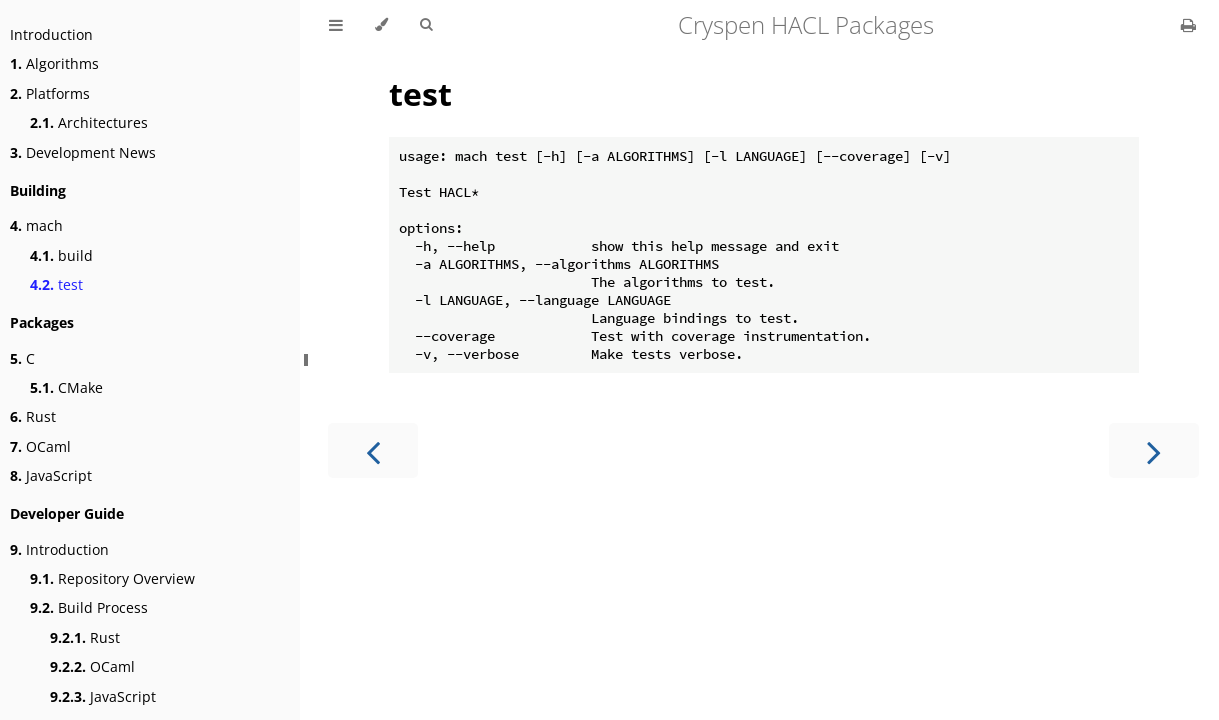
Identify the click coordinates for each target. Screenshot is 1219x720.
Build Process (89, 607)
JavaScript (51, 475)
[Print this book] (1188, 25)
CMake (66, 387)
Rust (33, 416)
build (61, 255)
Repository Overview (112, 578)
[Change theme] (381, 25)
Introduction (51, 34)
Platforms (50, 93)
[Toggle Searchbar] (426, 25)
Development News (83, 152)
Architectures (89, 122)
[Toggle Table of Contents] (336, 25)
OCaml (40, 446)
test (56, 284)
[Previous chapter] (373, 450)
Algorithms (54, 63)
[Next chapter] (1154, 450)
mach (36, 225)
